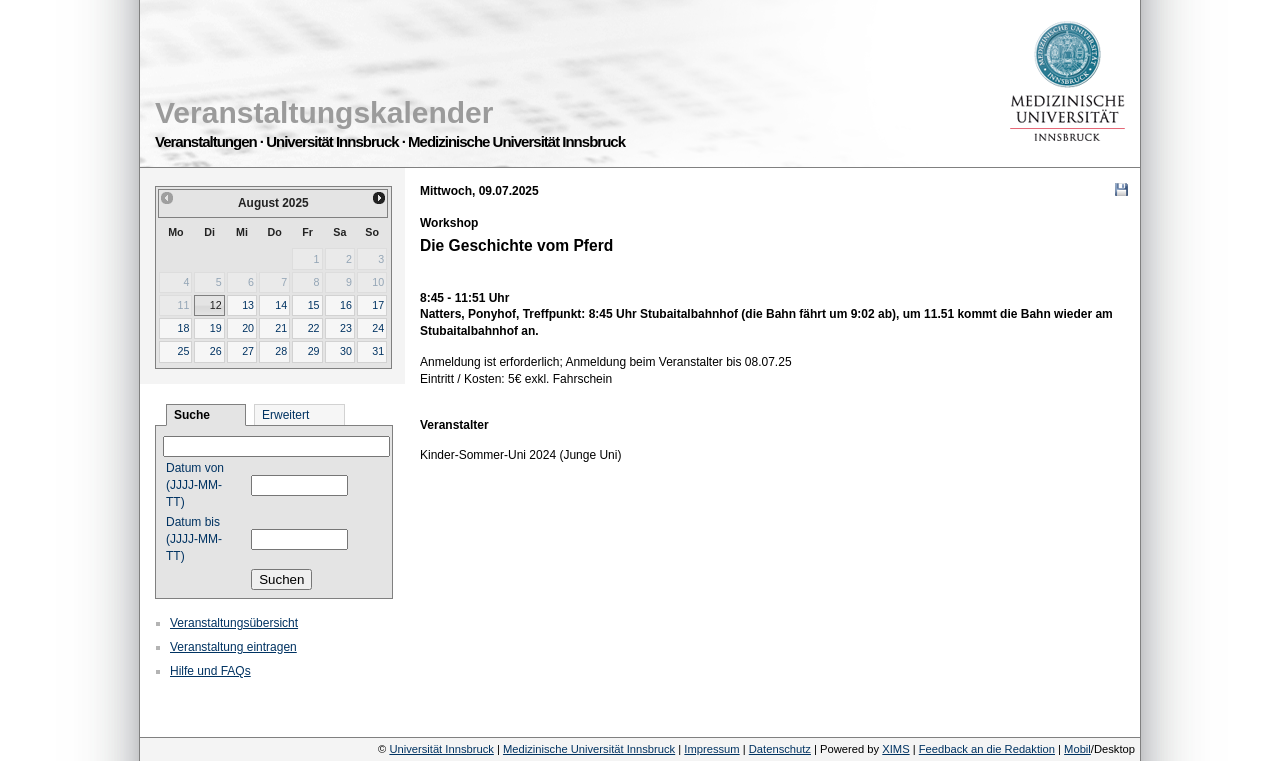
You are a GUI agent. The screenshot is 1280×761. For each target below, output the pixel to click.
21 (281, 328)
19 (216, 328)
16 (346, 305)
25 (183, 351)
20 (248, 328)
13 (248, 305)
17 (378, 305)
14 (281, 305)
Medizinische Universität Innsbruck (589, 749)
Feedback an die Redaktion (987, 749)
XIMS (895, 749)
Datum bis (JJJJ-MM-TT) (194, 539)
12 (216, 305)
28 (281, 351)
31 (378, 351)
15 (314, 305)
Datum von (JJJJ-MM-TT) (195, 485)
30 (346, 351)
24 (378, 328)
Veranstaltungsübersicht (234, 623)
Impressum (711, 749)
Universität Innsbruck (441, 749)
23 (346, 328)
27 (248, 351)
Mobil (1077, 749)
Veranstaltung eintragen (233, 647)
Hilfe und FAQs (210, 671)
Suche (192, 415)
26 (216, 351)
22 (314, 328)
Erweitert (285, 415)
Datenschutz (780, 749)
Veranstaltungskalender (324, 112)
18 (183, 328)
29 (314, 351)
